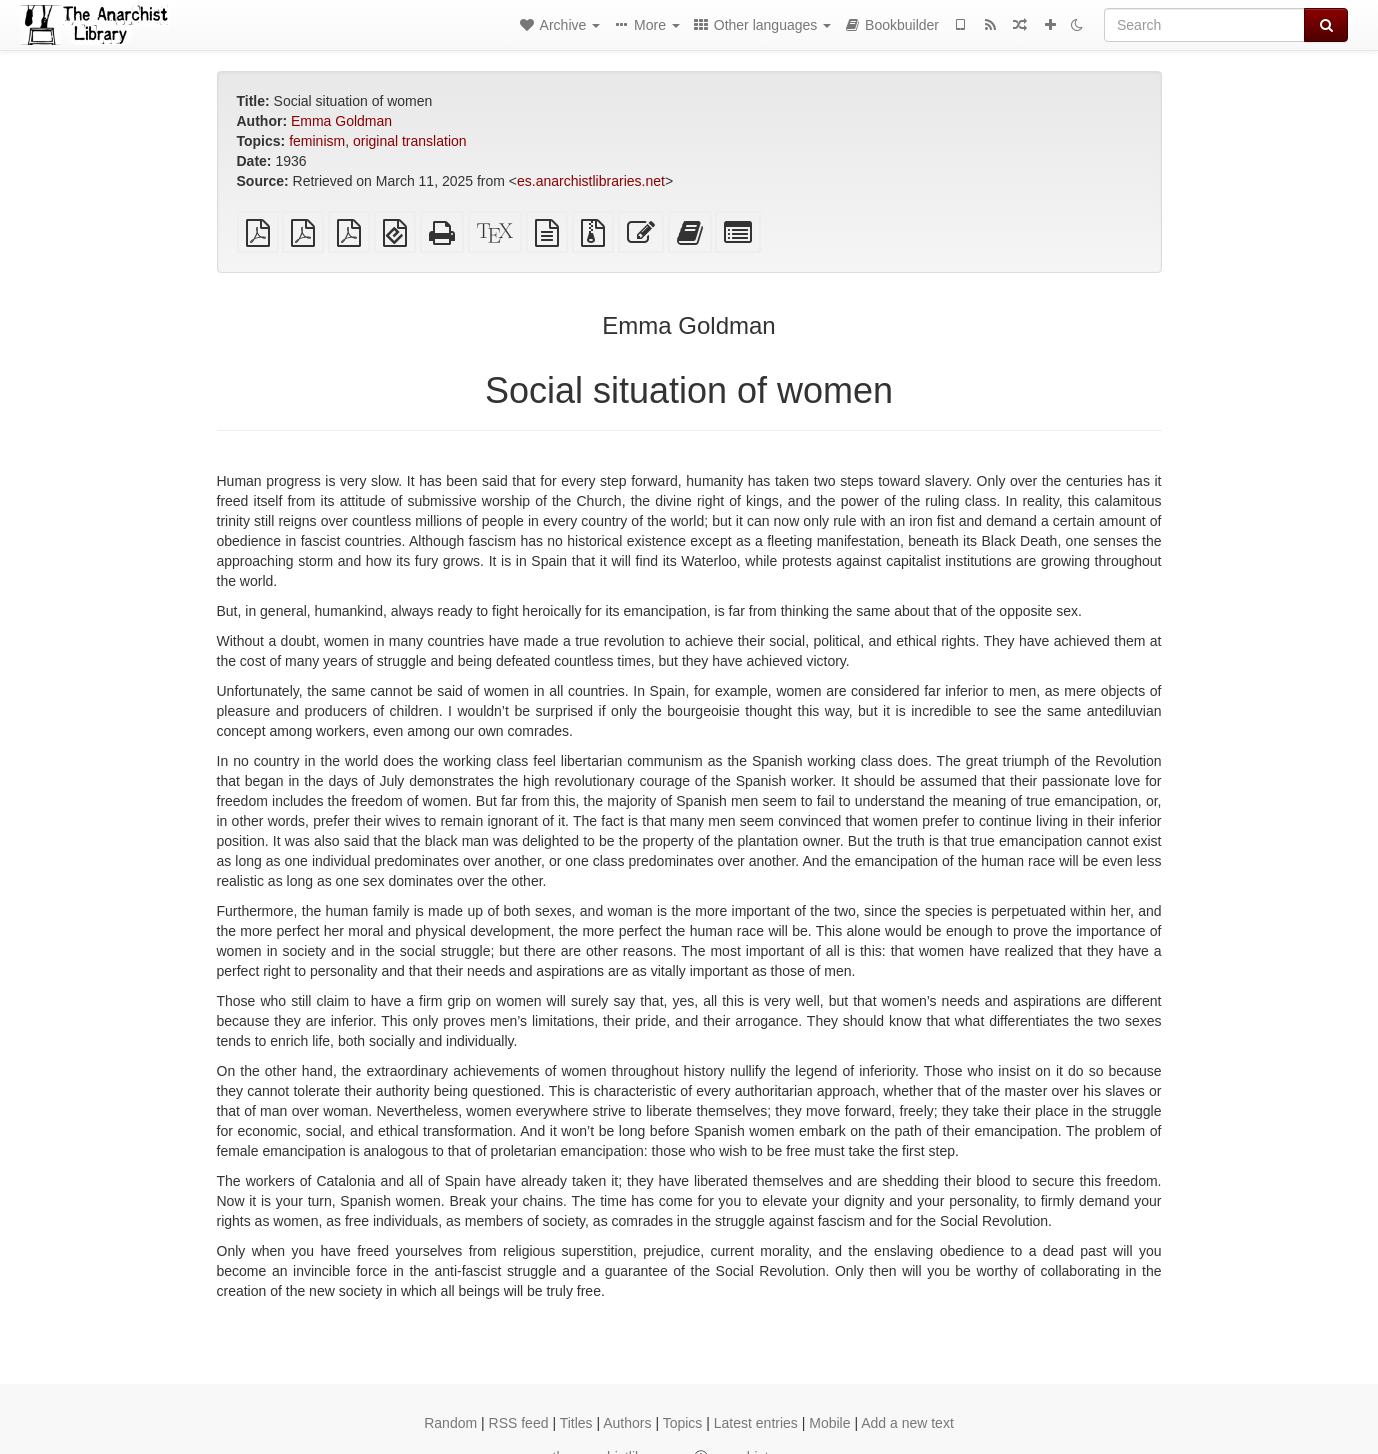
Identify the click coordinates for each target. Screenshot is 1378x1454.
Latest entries (756, 1423)
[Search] (1204, 25)
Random (450, 1423)
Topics (683, 1423)
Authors (627, 1423)
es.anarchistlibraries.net (591, 181)
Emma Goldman (341, 121)
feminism (317, 141)
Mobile (829, 1423)
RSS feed (519, 1423)
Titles (576, 1423)
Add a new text (907, 1423)
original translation (410, 141)
